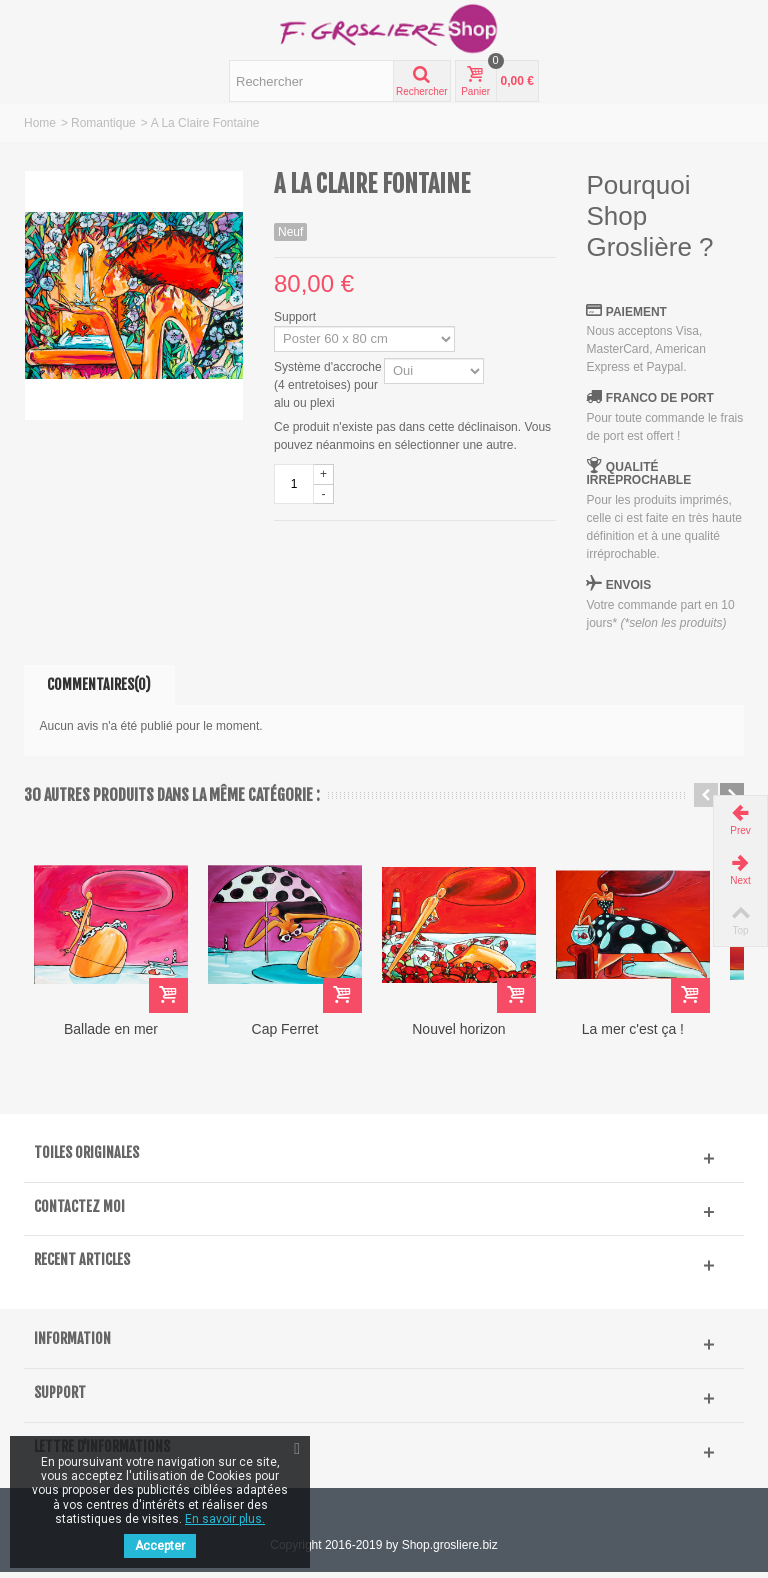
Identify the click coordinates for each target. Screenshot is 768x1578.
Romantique (103, 123)
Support (296, 317)
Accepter (160, 1546)
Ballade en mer (114, 1036)
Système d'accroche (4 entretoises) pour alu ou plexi (328, 385)
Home (40, 123)
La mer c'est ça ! (654, 1036)
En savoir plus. (225, 1519)
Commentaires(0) (99, 684)
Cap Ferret (294, 1036)
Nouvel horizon (473, 1036)
